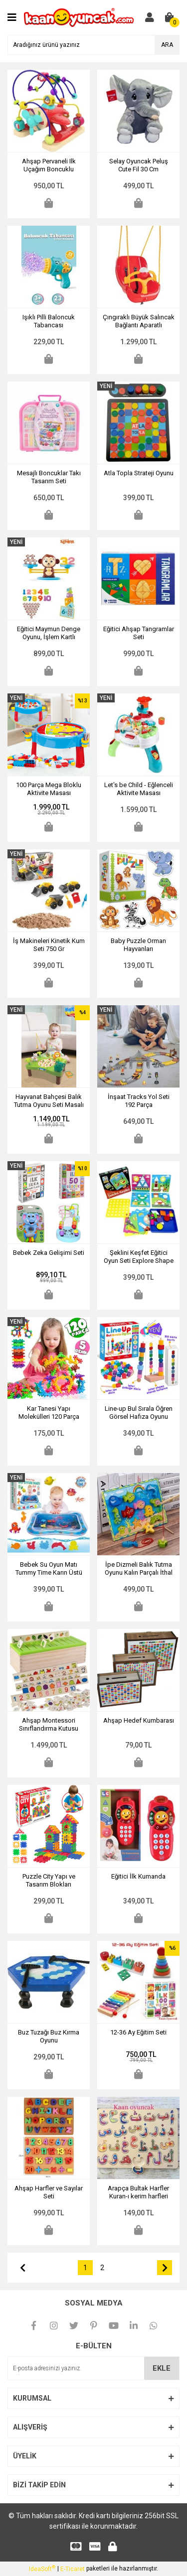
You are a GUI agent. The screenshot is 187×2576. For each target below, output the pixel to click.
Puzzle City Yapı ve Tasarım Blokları (48, 1880)
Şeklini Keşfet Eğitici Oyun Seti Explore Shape (139, 1256)
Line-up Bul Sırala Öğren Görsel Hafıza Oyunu (139, 1412)
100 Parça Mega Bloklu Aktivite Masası (48, 789)
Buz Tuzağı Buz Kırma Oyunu (48, 2036)
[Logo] (79, 16)
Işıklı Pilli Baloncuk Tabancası (48, 321)
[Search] (93, 45)
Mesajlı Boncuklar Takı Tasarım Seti (49, 477)
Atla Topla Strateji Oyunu (139, 473)
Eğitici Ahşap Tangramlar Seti (138, 633)
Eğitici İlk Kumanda (138, 1876)
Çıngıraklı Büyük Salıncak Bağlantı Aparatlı (139, 321)
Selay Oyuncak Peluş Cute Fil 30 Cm (138, 165)
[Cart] (170, 17)
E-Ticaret (72, 2569)
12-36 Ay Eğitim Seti (138, 2032)
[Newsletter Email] (93, 2368)
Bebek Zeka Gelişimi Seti (48, 1252)
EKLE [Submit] (162, 2368)
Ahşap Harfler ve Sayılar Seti (48, 2192)
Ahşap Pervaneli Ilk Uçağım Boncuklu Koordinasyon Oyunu (49, 165)
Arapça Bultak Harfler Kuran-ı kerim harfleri (138, 2192)
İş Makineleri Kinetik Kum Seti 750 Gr (49, 944)
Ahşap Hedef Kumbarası (138, 1720)
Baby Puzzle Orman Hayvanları (138, 944)
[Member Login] (150, 17)
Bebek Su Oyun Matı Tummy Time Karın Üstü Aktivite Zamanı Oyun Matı (48, 1569)
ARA (167, 44)
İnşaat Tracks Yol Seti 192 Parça (139, 1100)
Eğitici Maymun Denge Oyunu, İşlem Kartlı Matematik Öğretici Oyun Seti (49, 633)
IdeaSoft (42, 2569)
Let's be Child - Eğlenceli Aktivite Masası (138, 789)
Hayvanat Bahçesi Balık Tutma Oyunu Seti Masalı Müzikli (49, 1101)
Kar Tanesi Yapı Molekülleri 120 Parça (48, 1412)
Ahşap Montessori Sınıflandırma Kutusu (48, 1724)
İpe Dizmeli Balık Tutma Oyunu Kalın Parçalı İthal (139, 1568)
